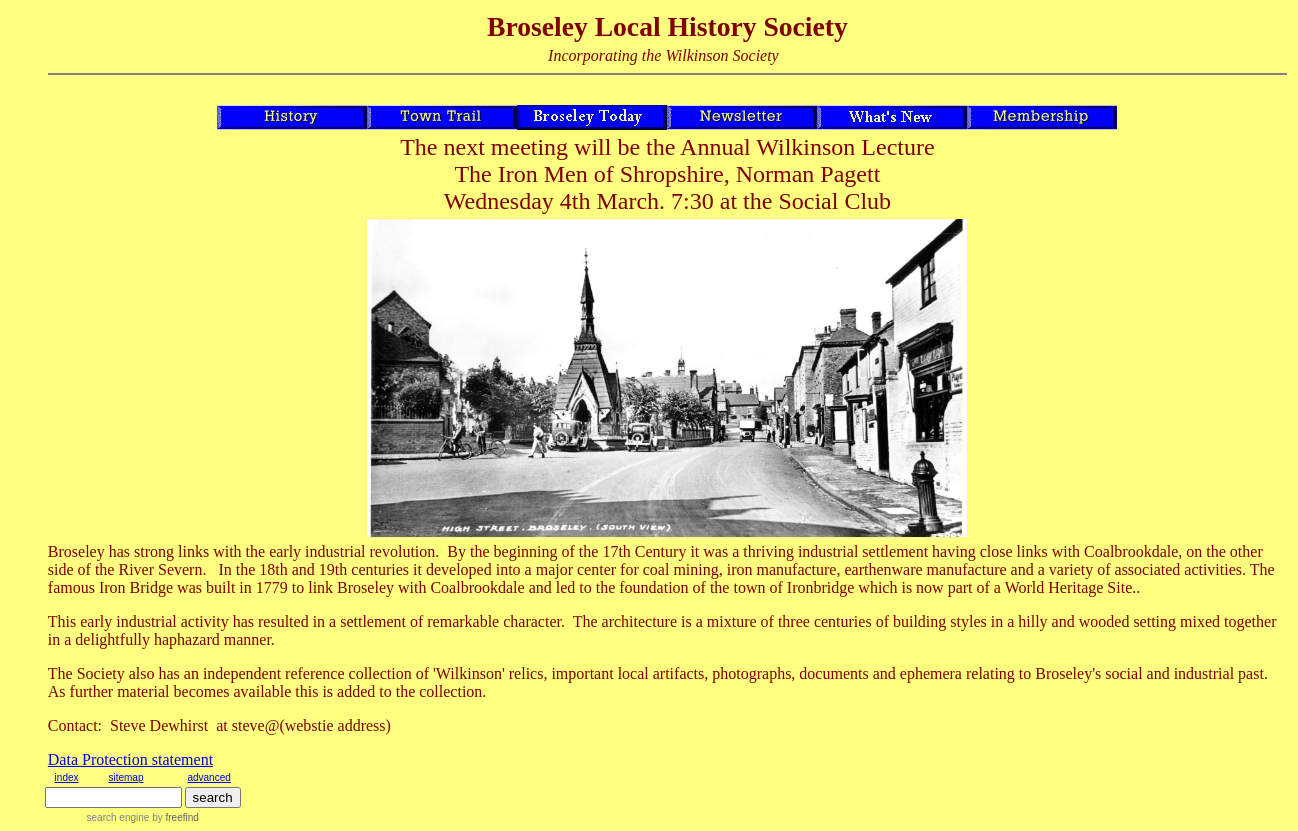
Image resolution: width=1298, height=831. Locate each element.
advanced (208, 777)
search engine (118, 817)
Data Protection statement (130, 759)
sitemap (125, 777)
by (173, 817)
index (67, 777)
